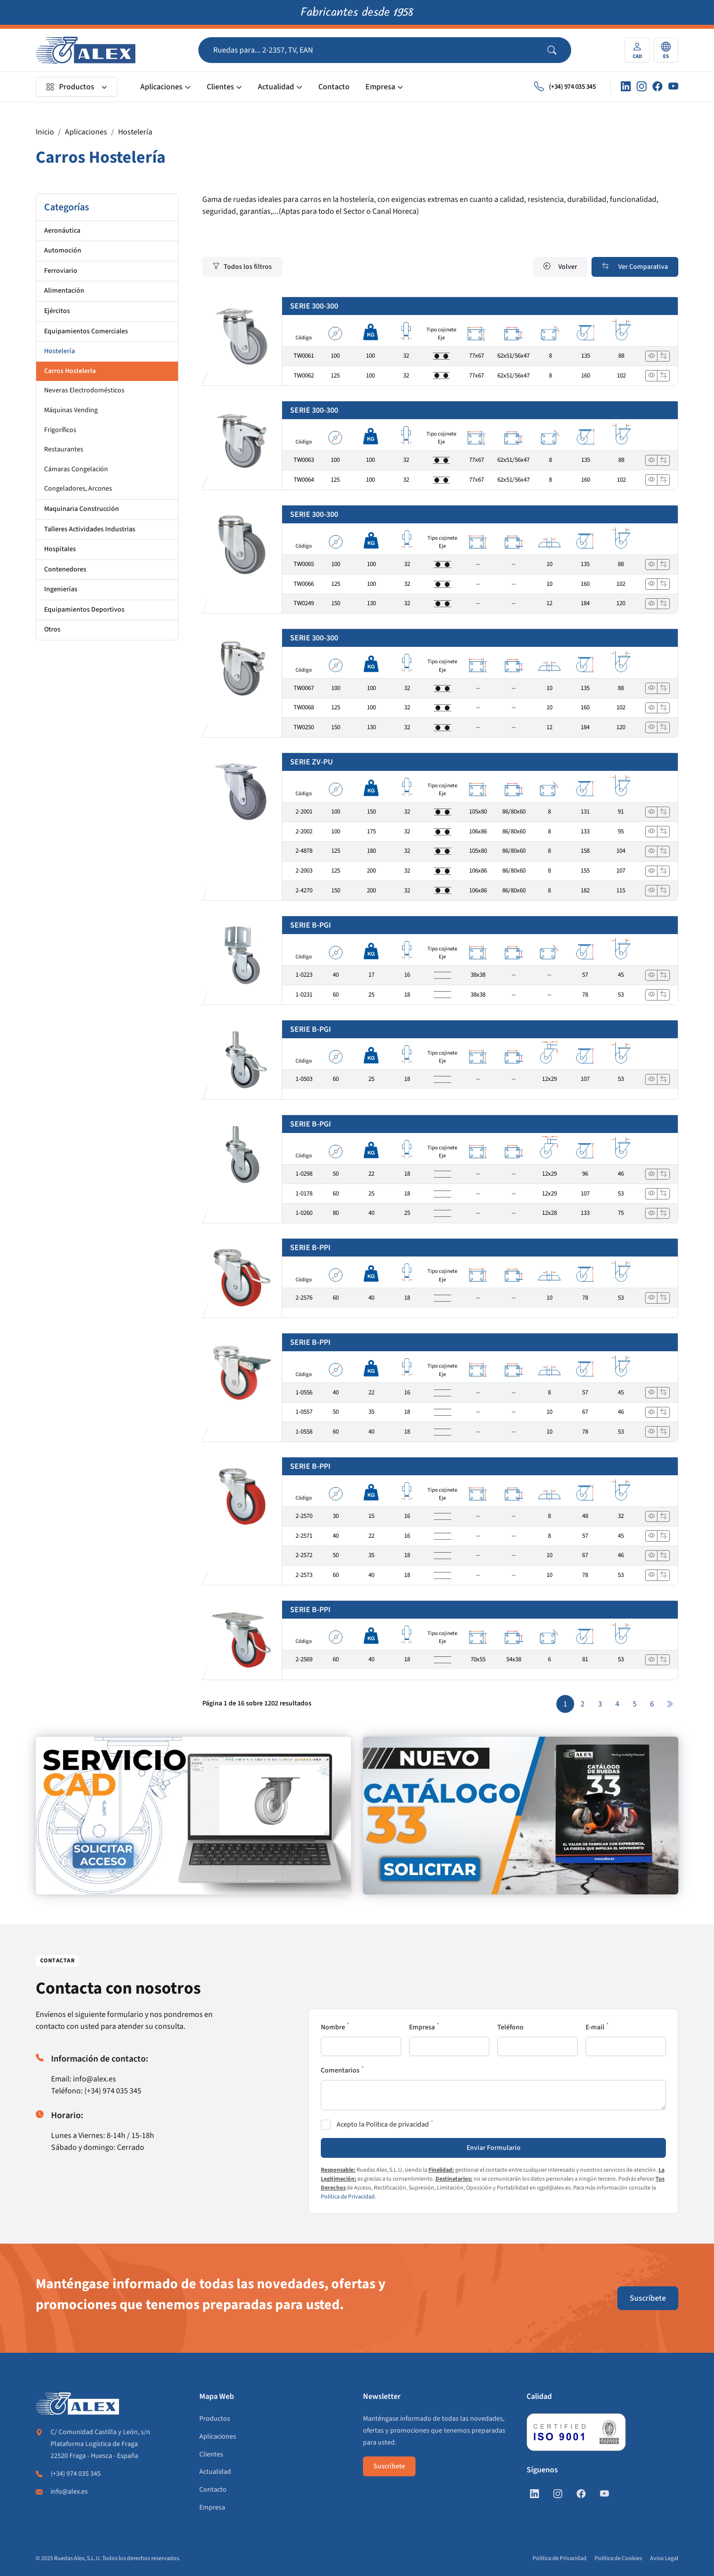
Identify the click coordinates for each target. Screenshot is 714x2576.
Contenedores (65, 569)
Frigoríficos (60, 430)
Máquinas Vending (71, 410)
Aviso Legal (664, 2558)
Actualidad (276, 86)
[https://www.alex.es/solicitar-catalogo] (520, 1815)
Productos (70, 86)
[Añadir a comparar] (663, 356)
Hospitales (60, 549)
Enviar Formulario (494, 2148)
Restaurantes (63, 449)
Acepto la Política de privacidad (383, 2125)
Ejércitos (57, 311)
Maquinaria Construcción (81, 509)
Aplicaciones (161, 86)
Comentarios (340, 2070)
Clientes (220, 86)
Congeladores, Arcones (78, 489)
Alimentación (64, 291)
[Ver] (651, 356)
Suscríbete (648, 2298)
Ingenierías (60, 589)
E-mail (595, 2027)
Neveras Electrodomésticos (84, 390)
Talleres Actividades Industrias (89, 529)
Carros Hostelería (70, 371)
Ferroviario (60, 271)
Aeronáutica (62, 231)
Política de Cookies (618, 2558)
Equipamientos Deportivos (84, 610)
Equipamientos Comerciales (86, 331)
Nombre (333, 2027)
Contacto (334, 86)
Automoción (62, 250)
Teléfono (510, 2027)
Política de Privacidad (348, 2197)
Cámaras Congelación (76, 469)
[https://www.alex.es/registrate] (193, 1815)
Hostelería (135, 131)
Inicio (45, 131)
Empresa (380, 86)
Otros (52, 629)
